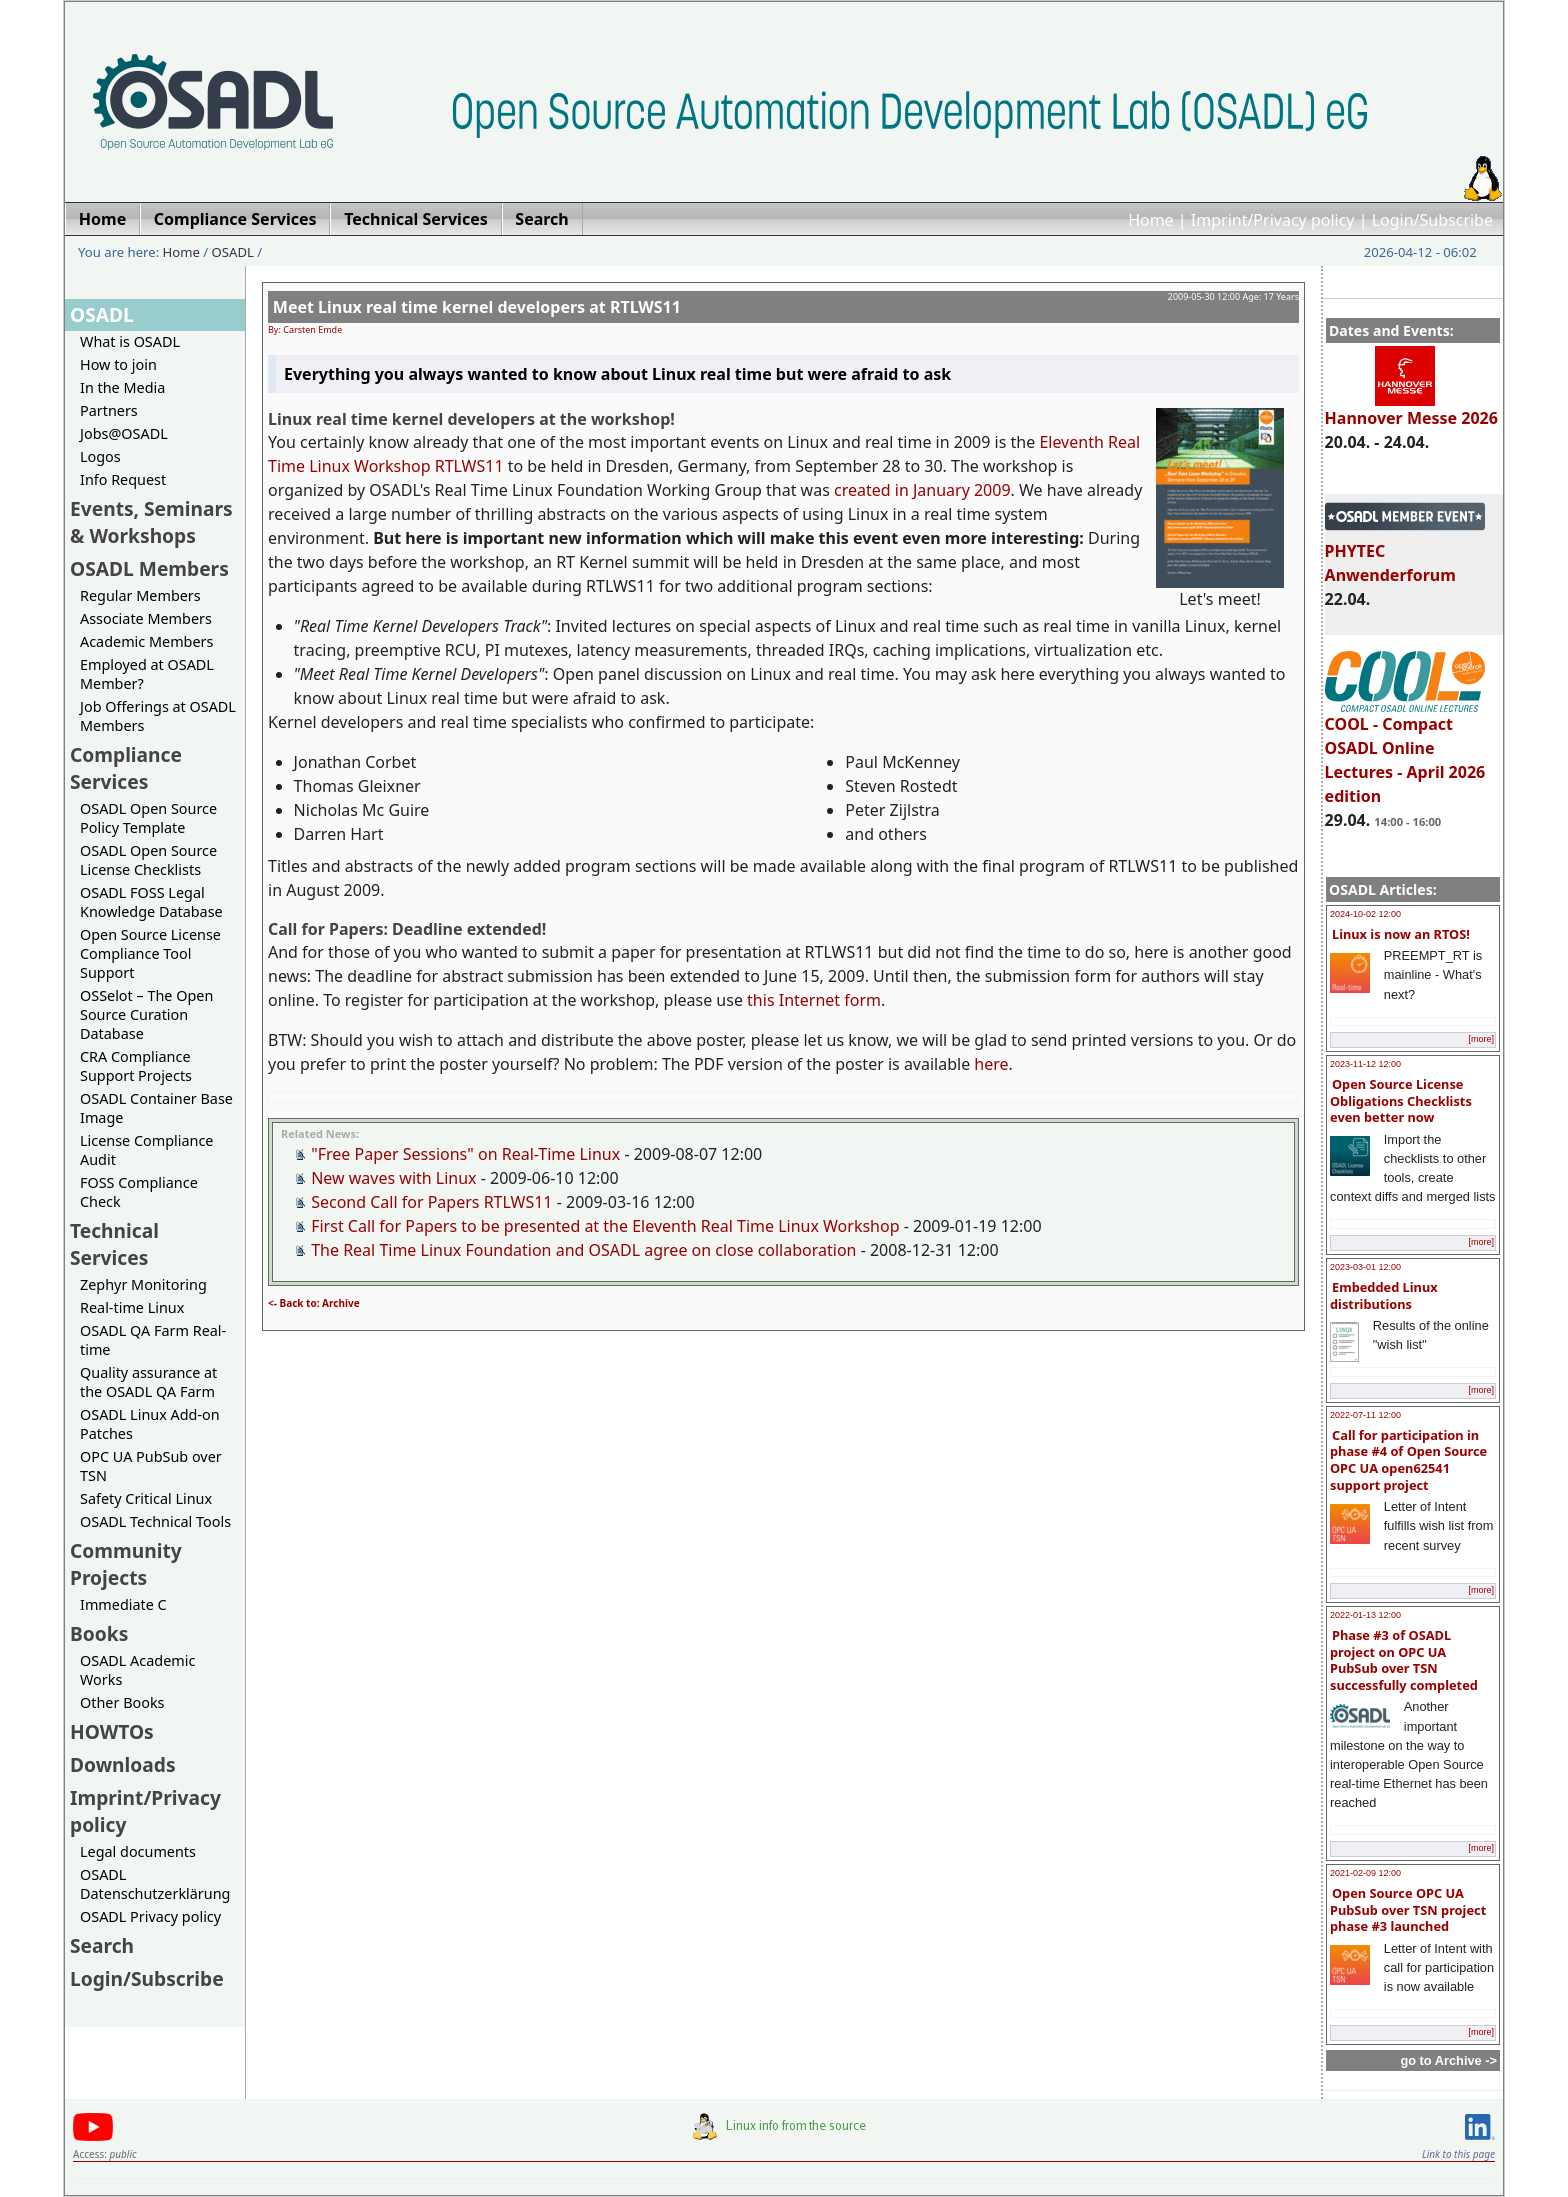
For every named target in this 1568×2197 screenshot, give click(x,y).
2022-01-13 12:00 (1365, 1615)
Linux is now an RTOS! (1401, 934)
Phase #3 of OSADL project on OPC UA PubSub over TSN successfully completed (1404, 1660)
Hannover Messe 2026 (1411, 409)
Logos (100, 456)
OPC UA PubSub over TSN (151, 1466)
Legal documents (138, 1851)
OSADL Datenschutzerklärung (155, 1884)
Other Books (122, 1702)
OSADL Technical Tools (155, 1521)
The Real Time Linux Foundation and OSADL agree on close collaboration (583, 1250)
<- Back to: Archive (314, 1303)
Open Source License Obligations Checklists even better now (1401, 1100)
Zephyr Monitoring (143, 1284)
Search (102, 1945)
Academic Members (146, 641)
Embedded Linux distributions (1384, 1295)
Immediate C (123, 1604)
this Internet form (814, 1000)
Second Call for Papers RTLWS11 (431, 1202)
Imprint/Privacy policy (1273, 220)
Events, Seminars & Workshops (151, 522)
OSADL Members (149, 568)
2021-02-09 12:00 (1365, 1873)
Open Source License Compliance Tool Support (150, 953)
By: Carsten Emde (305, 329)
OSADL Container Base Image (156, 1108)
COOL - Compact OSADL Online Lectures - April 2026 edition (1405, 751)
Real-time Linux (132, 1307)
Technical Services (114, 1244)
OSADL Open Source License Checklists (148, 860)
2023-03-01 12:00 (1365, 1267)
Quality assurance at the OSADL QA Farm (148, 1382)
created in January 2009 (922, 490)
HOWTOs (112, 1731)
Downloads (123, 1764)
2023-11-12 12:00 (1365, 1064)
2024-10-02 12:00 (1365, 914)
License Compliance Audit (146, 1150)
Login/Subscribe (1432, 220)
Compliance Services (126, 768)
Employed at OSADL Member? (147, 674)
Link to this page (1458, 2154)
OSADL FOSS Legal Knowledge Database (151, 902)
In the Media (122, 387)
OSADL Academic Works (137, 1670)
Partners (109, 410)
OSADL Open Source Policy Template (148, 818)
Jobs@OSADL (124, 433)
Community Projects (126, 1564)
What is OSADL (130, 341)
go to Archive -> (1448, 2060)
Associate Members (146, 618)
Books (99, 1633)
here (991, 1064)
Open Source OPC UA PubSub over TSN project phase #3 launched (1408, 1909)
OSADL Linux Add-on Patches (150, 1424)
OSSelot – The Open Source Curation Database (146, 1014)
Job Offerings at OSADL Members (158, 716)
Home (1151, 220)
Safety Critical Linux (146, 1498)
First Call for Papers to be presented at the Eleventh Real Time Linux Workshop (605, 1226)
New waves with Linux (393, 1178)
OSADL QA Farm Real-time (153, 1340)
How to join (118, 364)
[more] (1481, 1039)
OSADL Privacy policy (150, 1916)
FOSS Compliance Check (139, 1192)
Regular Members (140, 595)
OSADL (233, 252)
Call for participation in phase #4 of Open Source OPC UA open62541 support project (1408, 1460)
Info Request (123, 479)
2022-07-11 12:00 (1365, 1415)
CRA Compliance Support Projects (136, 1066)
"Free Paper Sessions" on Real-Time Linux (465, 1154)
